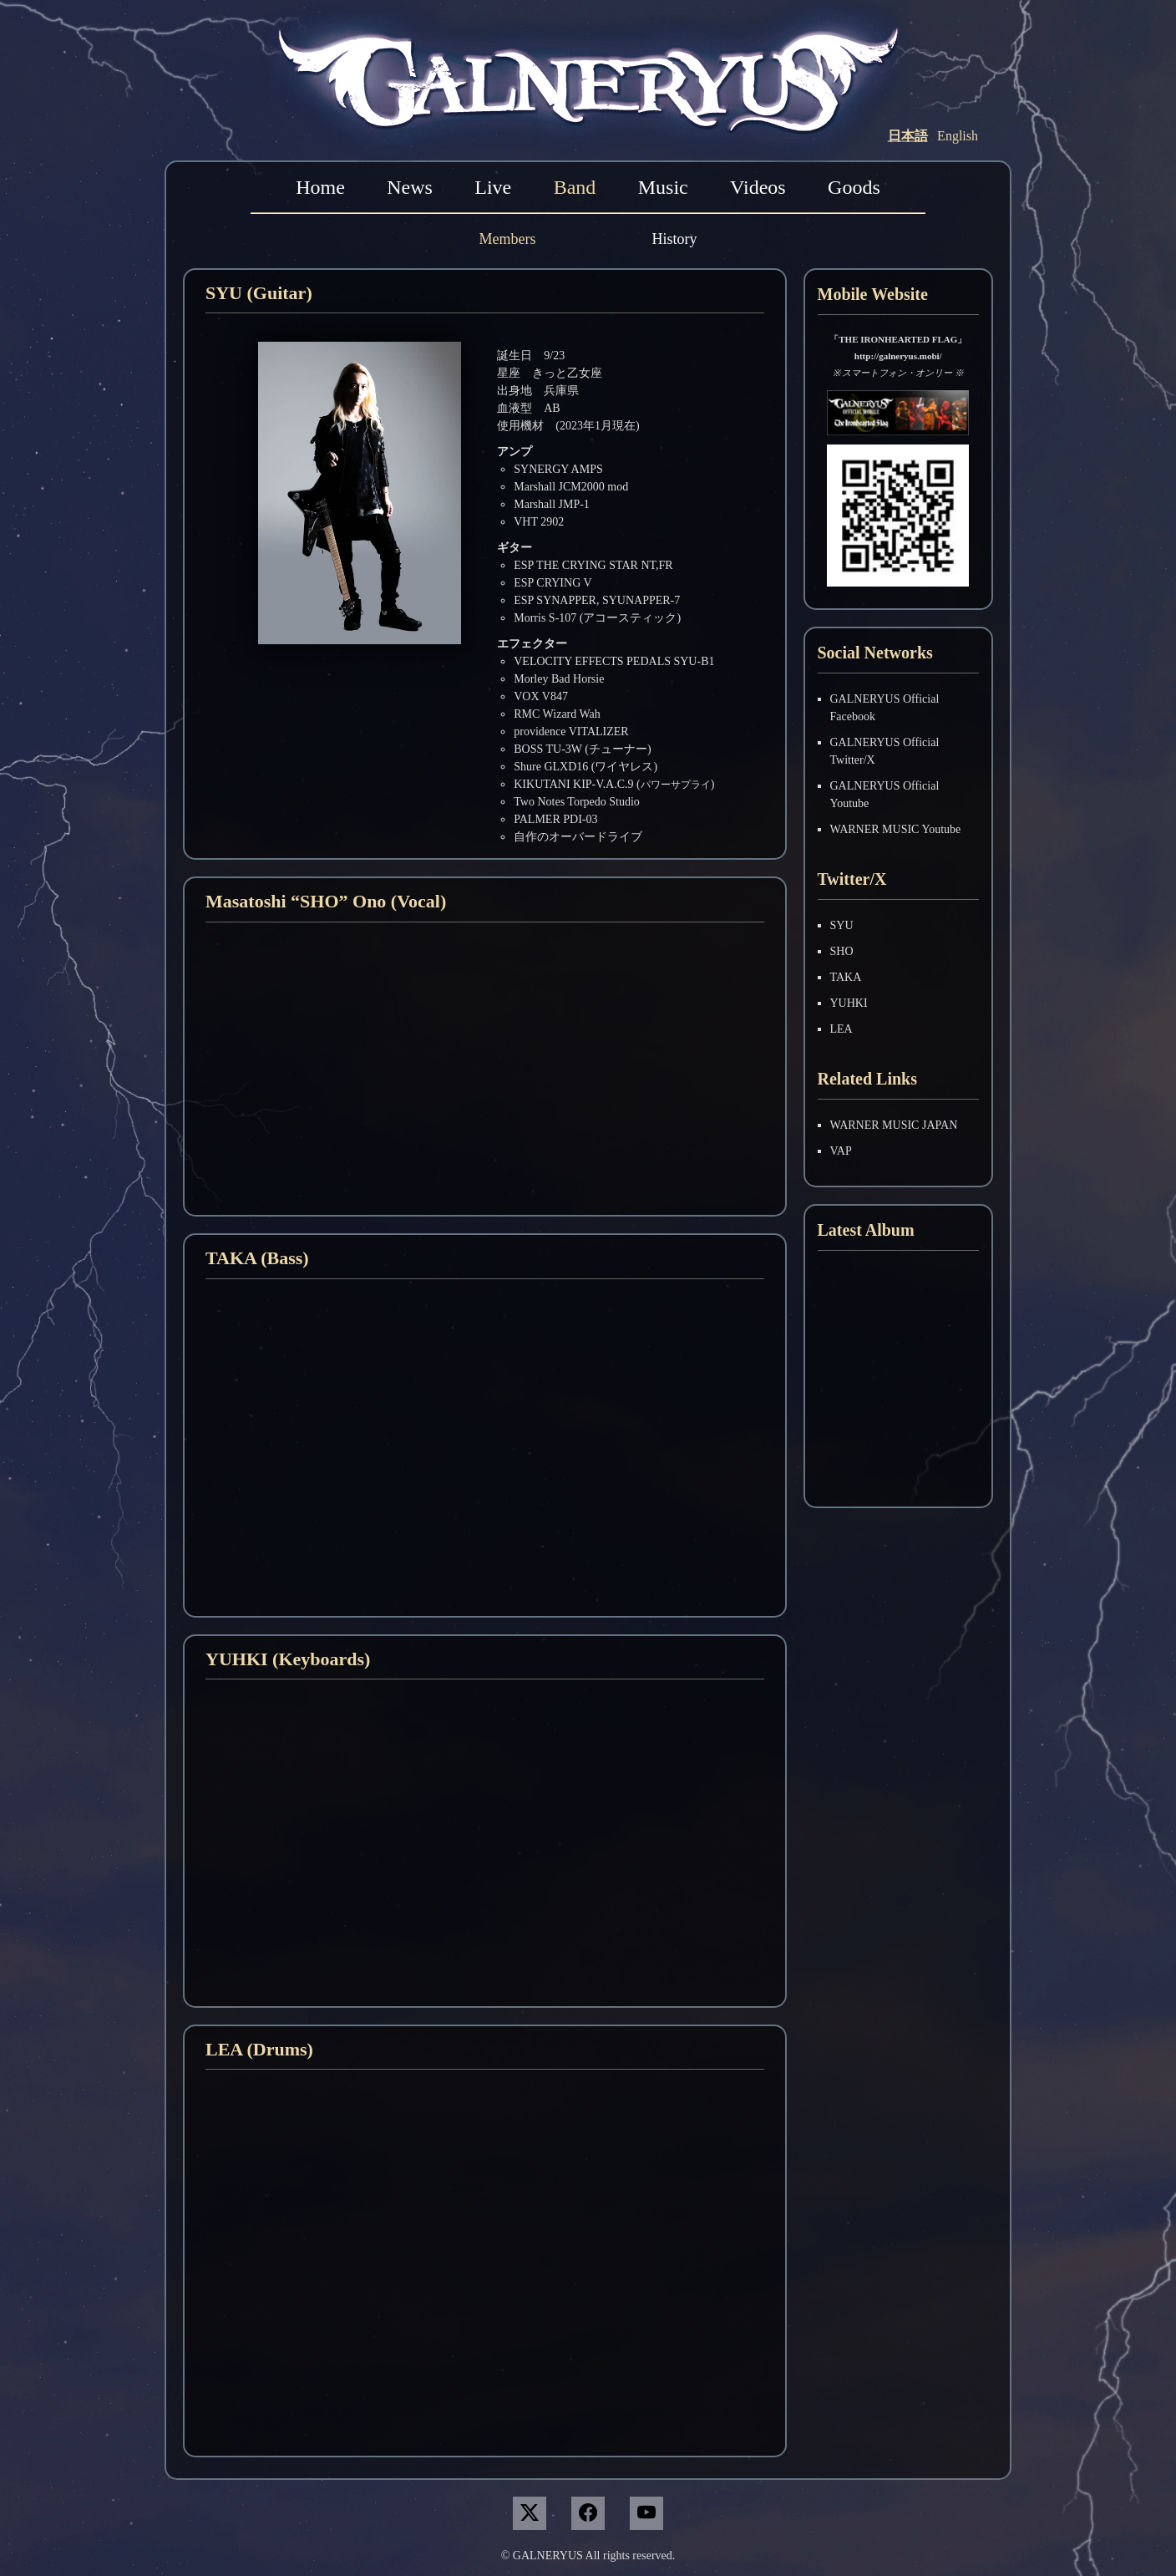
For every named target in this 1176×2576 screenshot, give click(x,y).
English (957, 135)
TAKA (846, 977)
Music (663, 187)
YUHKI (849, 1003)
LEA (841, 1029)
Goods (854, 187)
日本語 (908, 135)
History (674, 239)
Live (492, 187)
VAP (841, 1151)
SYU (842, 925)
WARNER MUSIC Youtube (895, 829)
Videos (758, 187)
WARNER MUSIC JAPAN (894, 1125)
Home (320, 187)
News (410, 187)
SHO (842, 951)
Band (575, 187)
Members (507, 239)
